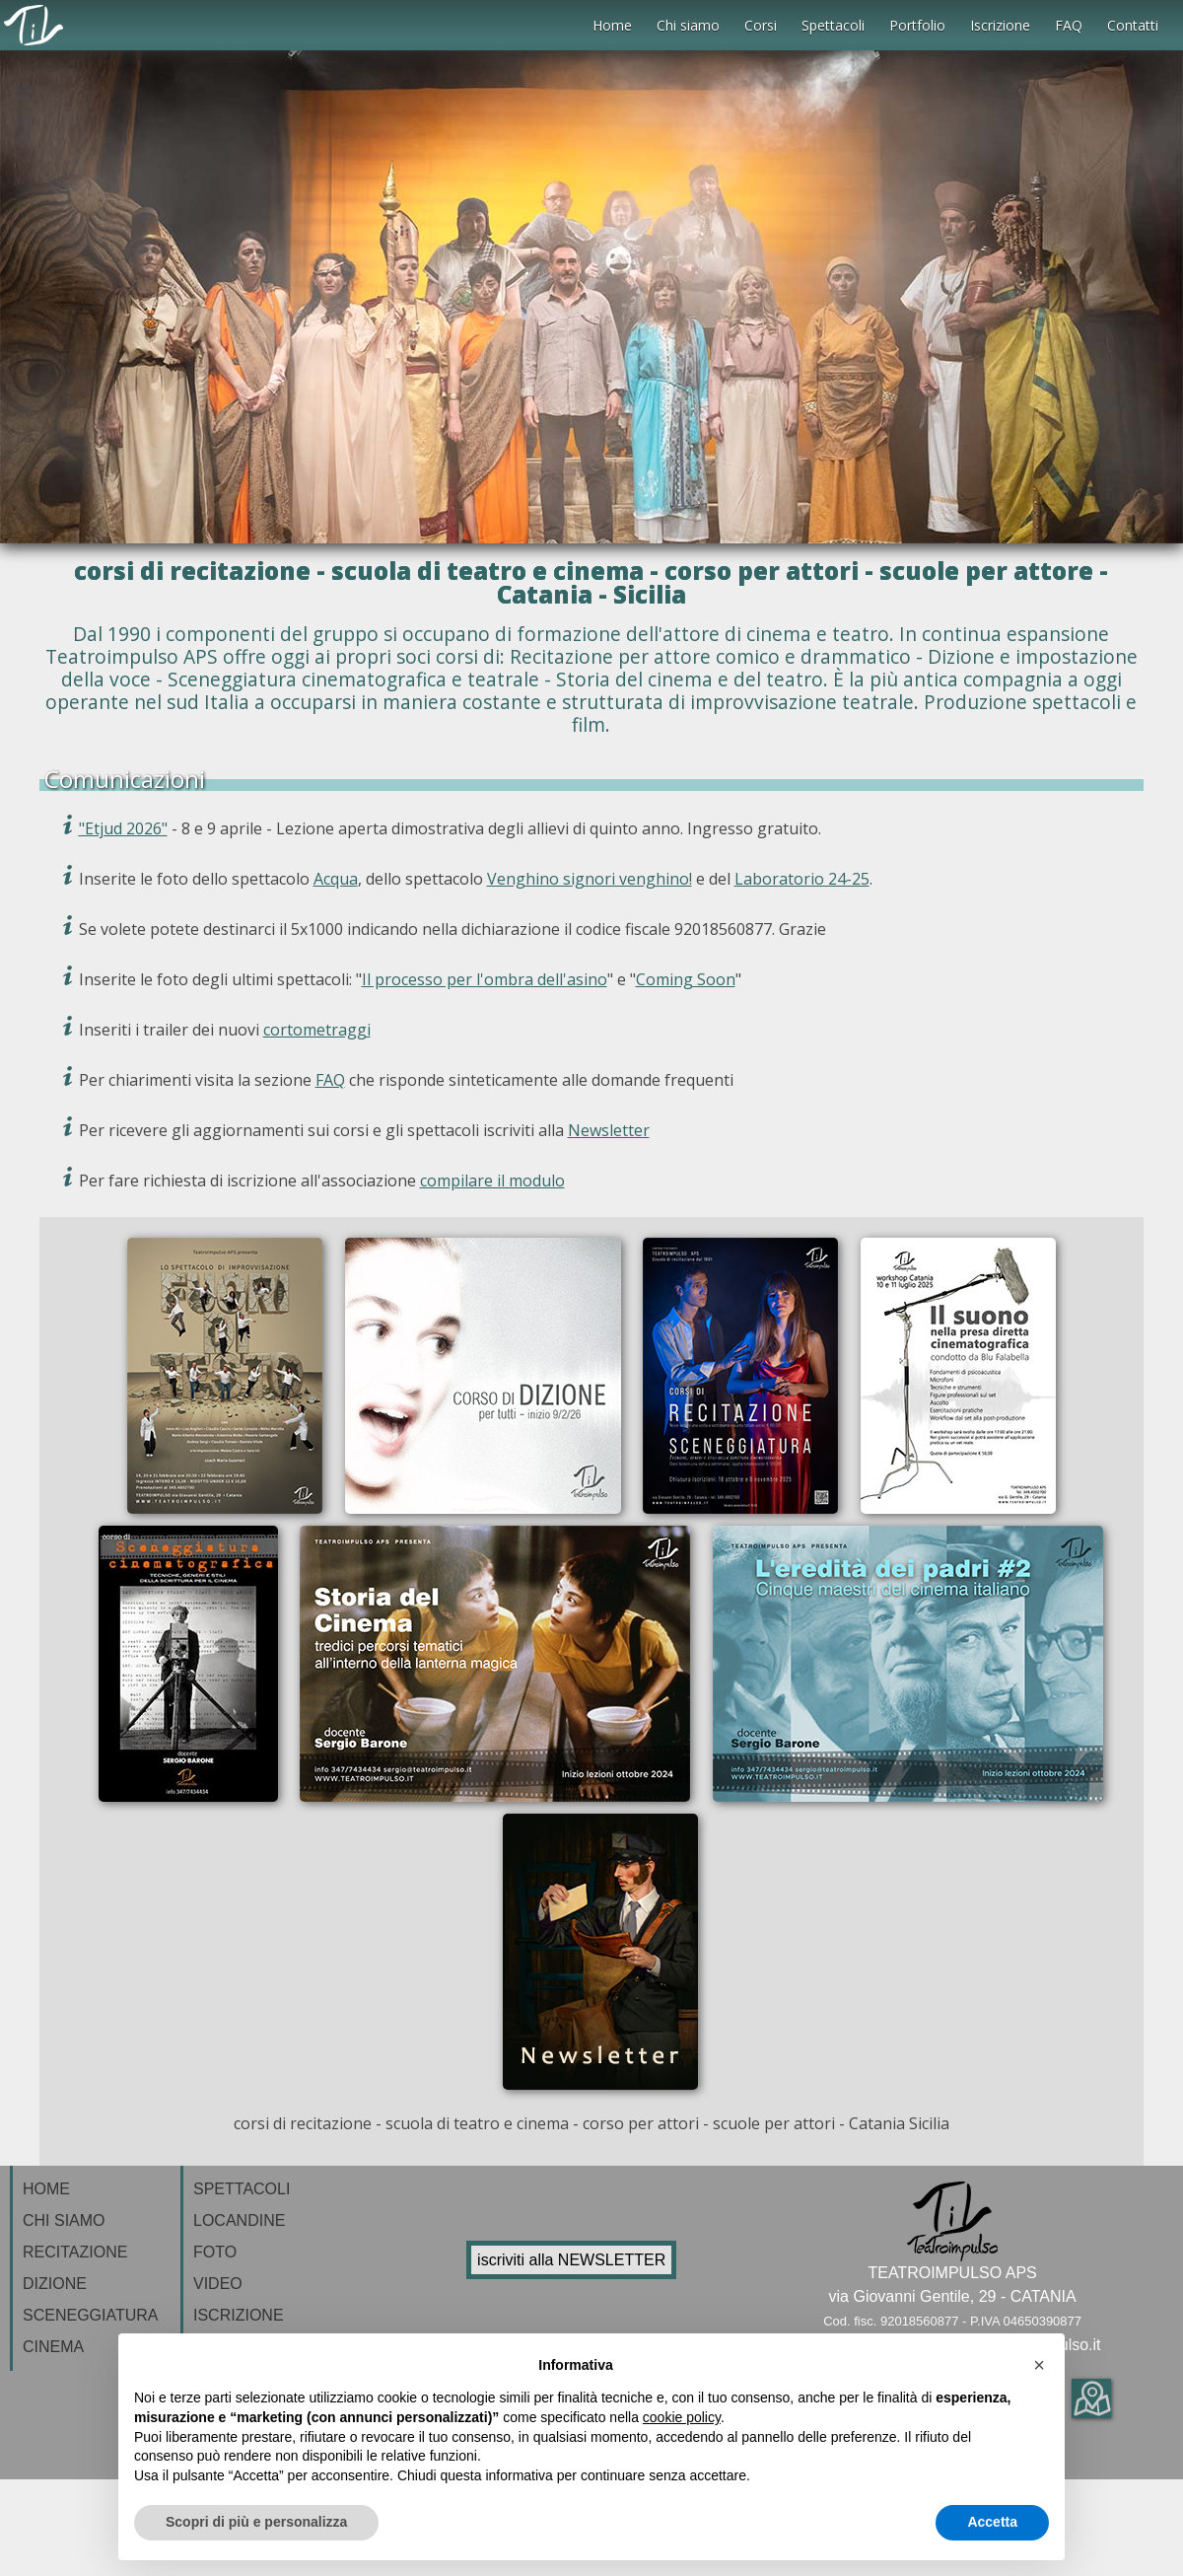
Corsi (760, 25)
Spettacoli (833, 25)
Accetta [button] (992, 2522)
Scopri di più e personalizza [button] (256, 2522)
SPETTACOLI (241, 2189)
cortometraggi (317, 1029)
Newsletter (609, 1130)
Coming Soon (685, 979)
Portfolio (917, 25)
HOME (46, 2189)
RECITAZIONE (75, 2252)
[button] (1039, 2365)
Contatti (1132, 25)
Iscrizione (1000, 25)
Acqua (335, 879)
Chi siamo (688, 25)
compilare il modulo (492, 1180)
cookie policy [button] (682, 2417)
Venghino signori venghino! (589, 879)
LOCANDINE (239, 2220)
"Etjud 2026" (123, 828)
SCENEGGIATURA (91, 2315)
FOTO (215, 2252)
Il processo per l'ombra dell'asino (484, 979)
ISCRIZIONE (238, 2315)
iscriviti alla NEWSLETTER (571, 2260)
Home (612, 25)
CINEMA (53, 2346)
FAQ (1068, 25)
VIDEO (218, 2283)
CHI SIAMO (64, 2220)
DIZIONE (55, 2283)
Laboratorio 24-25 (802, 879)
